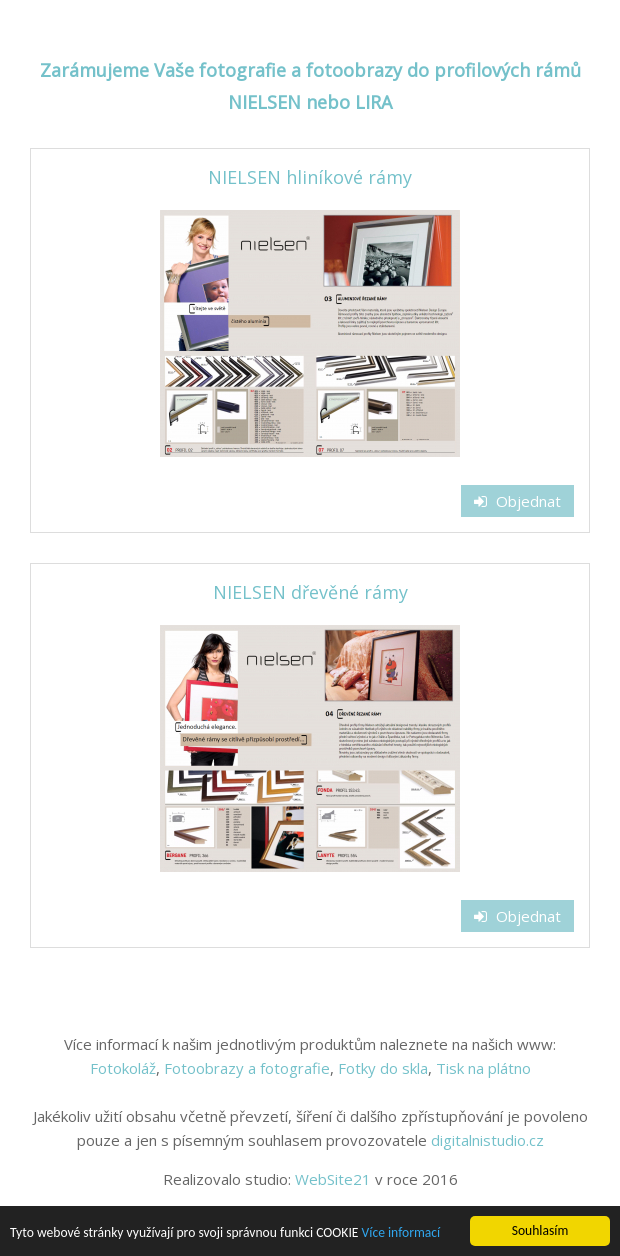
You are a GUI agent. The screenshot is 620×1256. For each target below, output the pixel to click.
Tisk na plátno (483, 1068)
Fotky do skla (383, 1068)
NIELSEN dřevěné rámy (310, 592)
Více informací (401, 1234)
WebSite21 (333, 1179)
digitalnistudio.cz (487, 1140)
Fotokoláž (123, 1068)
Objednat (517, 501)
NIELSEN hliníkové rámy (310, 177)
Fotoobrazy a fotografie (247, 1068)
